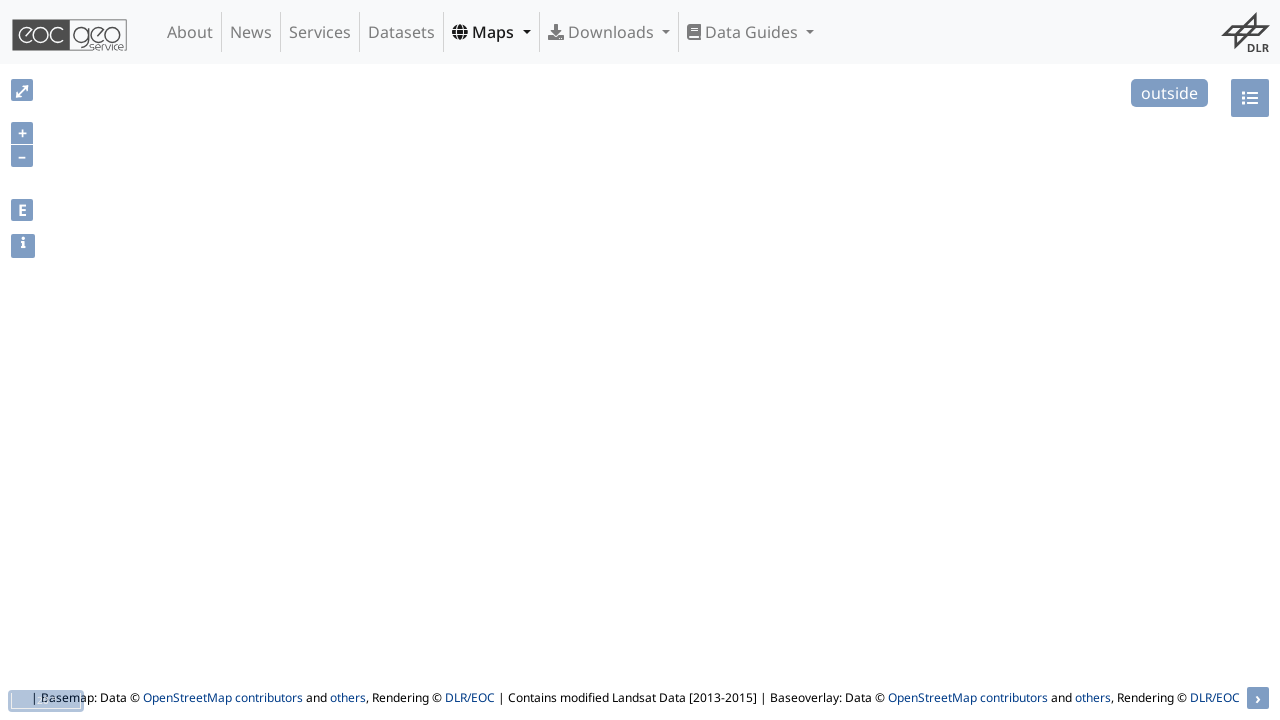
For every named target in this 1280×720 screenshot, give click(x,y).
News (251, 32)
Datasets (401, 32)
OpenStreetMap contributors (223, 697)
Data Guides (744, 32)
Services (320, 32)
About (190, 32)
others (348, 697)
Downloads (603, 32)
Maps (485, 32)
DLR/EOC (470, 697)
